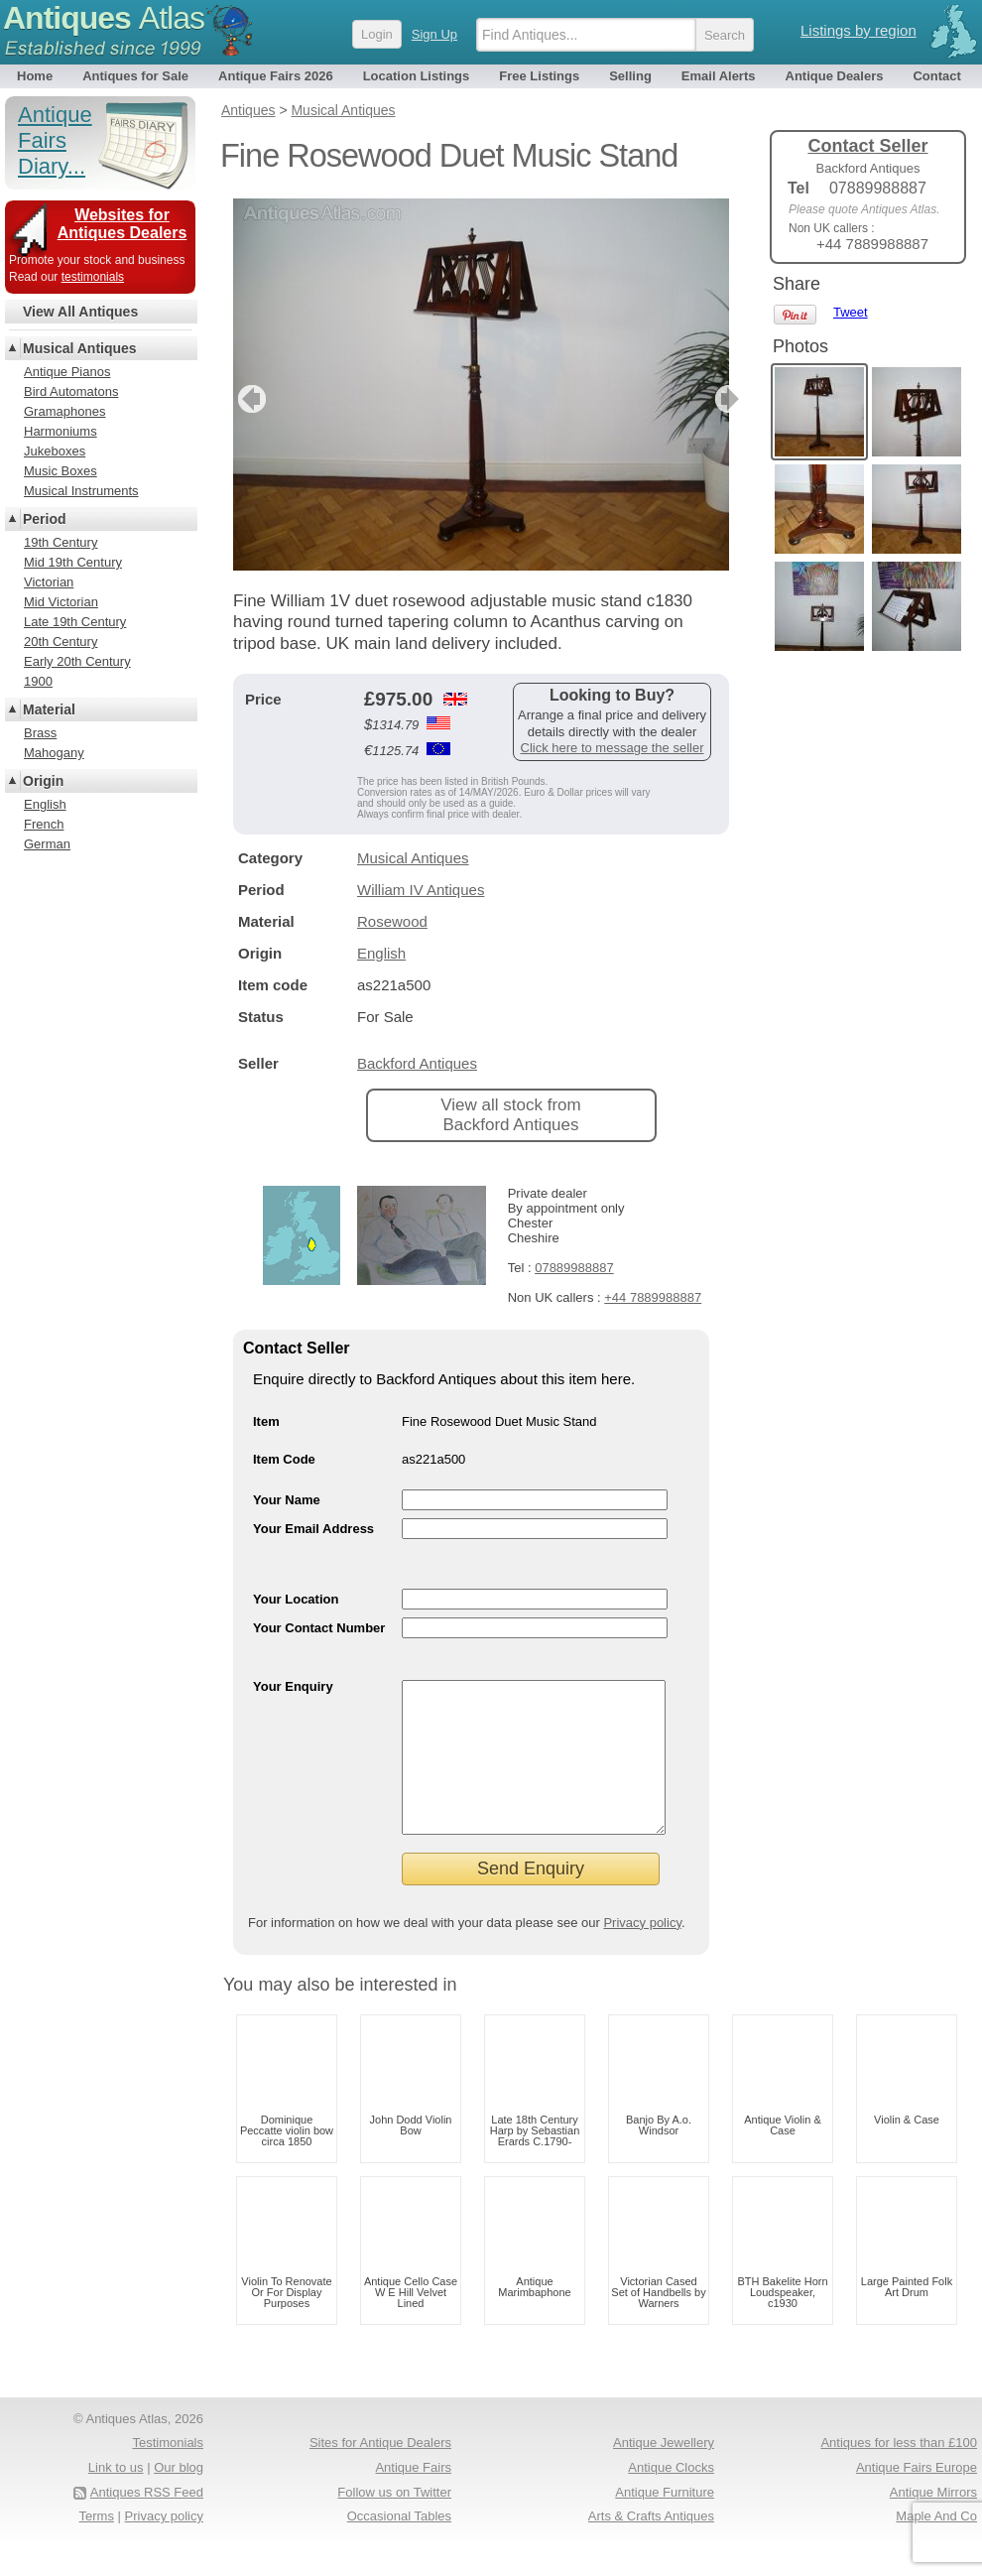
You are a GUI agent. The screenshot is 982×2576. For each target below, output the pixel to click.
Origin (43, 781)
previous (249, 399)
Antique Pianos (67, 371)
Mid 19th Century (73, 562)
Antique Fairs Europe (916, 2497)
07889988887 (574, 1267)
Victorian (48, 582)
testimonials (92, 277)
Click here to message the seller (612, 747)
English (381, 953)
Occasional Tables (399, 2545)
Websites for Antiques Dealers (122, 223)
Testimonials (167, 2472)
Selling (630, 75)
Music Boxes (60, 470)
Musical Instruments (81, 490)
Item (266, 1421)
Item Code (284, 1459)
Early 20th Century (77, 661)
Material (49, 709)
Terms (96, 2545)
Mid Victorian (61, 601)
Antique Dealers (835, 75)
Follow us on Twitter (394, 2521)
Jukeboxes (54, 451)
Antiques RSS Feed (146, 2521)
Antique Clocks (671, 2497)
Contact (936, 75)
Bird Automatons (71, 391)
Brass (40, 732)
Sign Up (434, 34)
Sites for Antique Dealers (380, 2472)
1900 (38, 681)
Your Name (286, 1499)
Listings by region (858, 30)
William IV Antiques (420, 889)
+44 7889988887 (652, 1297)
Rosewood (392, 921)
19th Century (60, 542)
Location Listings (416, 75)
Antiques (103, 18)
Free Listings (539, 75)
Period (44, 519)
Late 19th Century (75, 621)
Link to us (116, 2497)
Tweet (850, 312)
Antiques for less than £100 (898, 2472)
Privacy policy (642, 1952)
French (43, 824)
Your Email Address (313, 1528)
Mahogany (54, 752)
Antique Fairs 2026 (275, 75)
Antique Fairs (413, 2497)
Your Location (295, 1599)
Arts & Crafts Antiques (651, 2545)
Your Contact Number (319, 1627)
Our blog (178, 2497)
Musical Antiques (413, 857)
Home (35, 75)
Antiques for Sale (135, 75)
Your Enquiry (293, 1686)
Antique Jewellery (663, 2472)
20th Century (60, 641)
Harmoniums (60, 431)
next (712, 399)
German (47, 844)
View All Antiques (80, 312)
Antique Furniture (664, 2521)
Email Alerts (718, 75)
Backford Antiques (417, 1063)
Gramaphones (64, 411)
